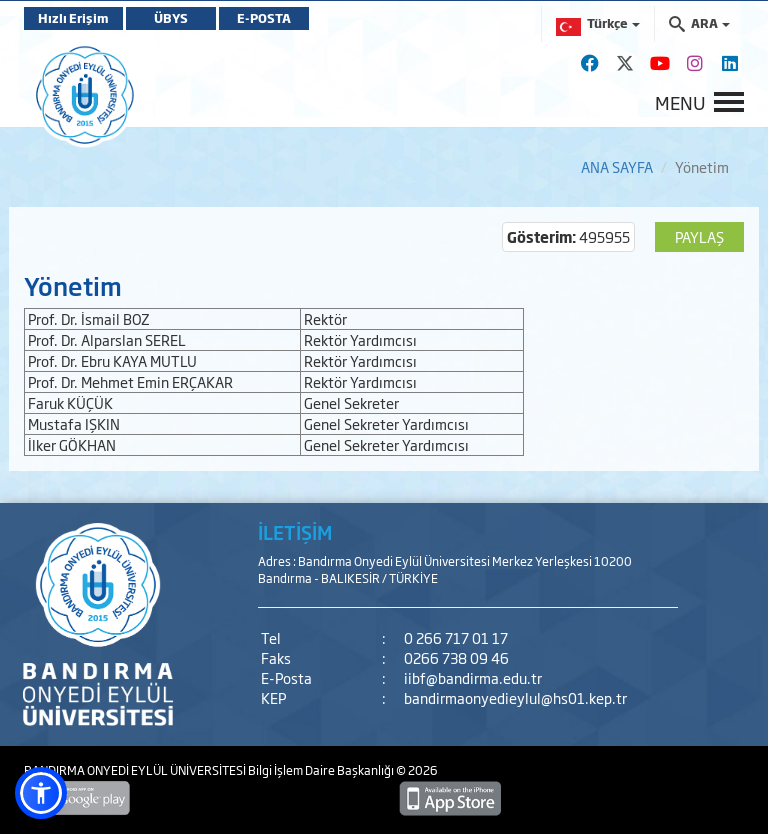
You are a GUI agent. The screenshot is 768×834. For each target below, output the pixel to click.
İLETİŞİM (295, 532)
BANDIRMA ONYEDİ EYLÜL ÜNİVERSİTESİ (136, 770)
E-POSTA (264, 18)
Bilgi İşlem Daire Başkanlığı (322, 770)
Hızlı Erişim (73, 18)
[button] (41, 793)
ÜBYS (171, 18)
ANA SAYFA (617, 166)
